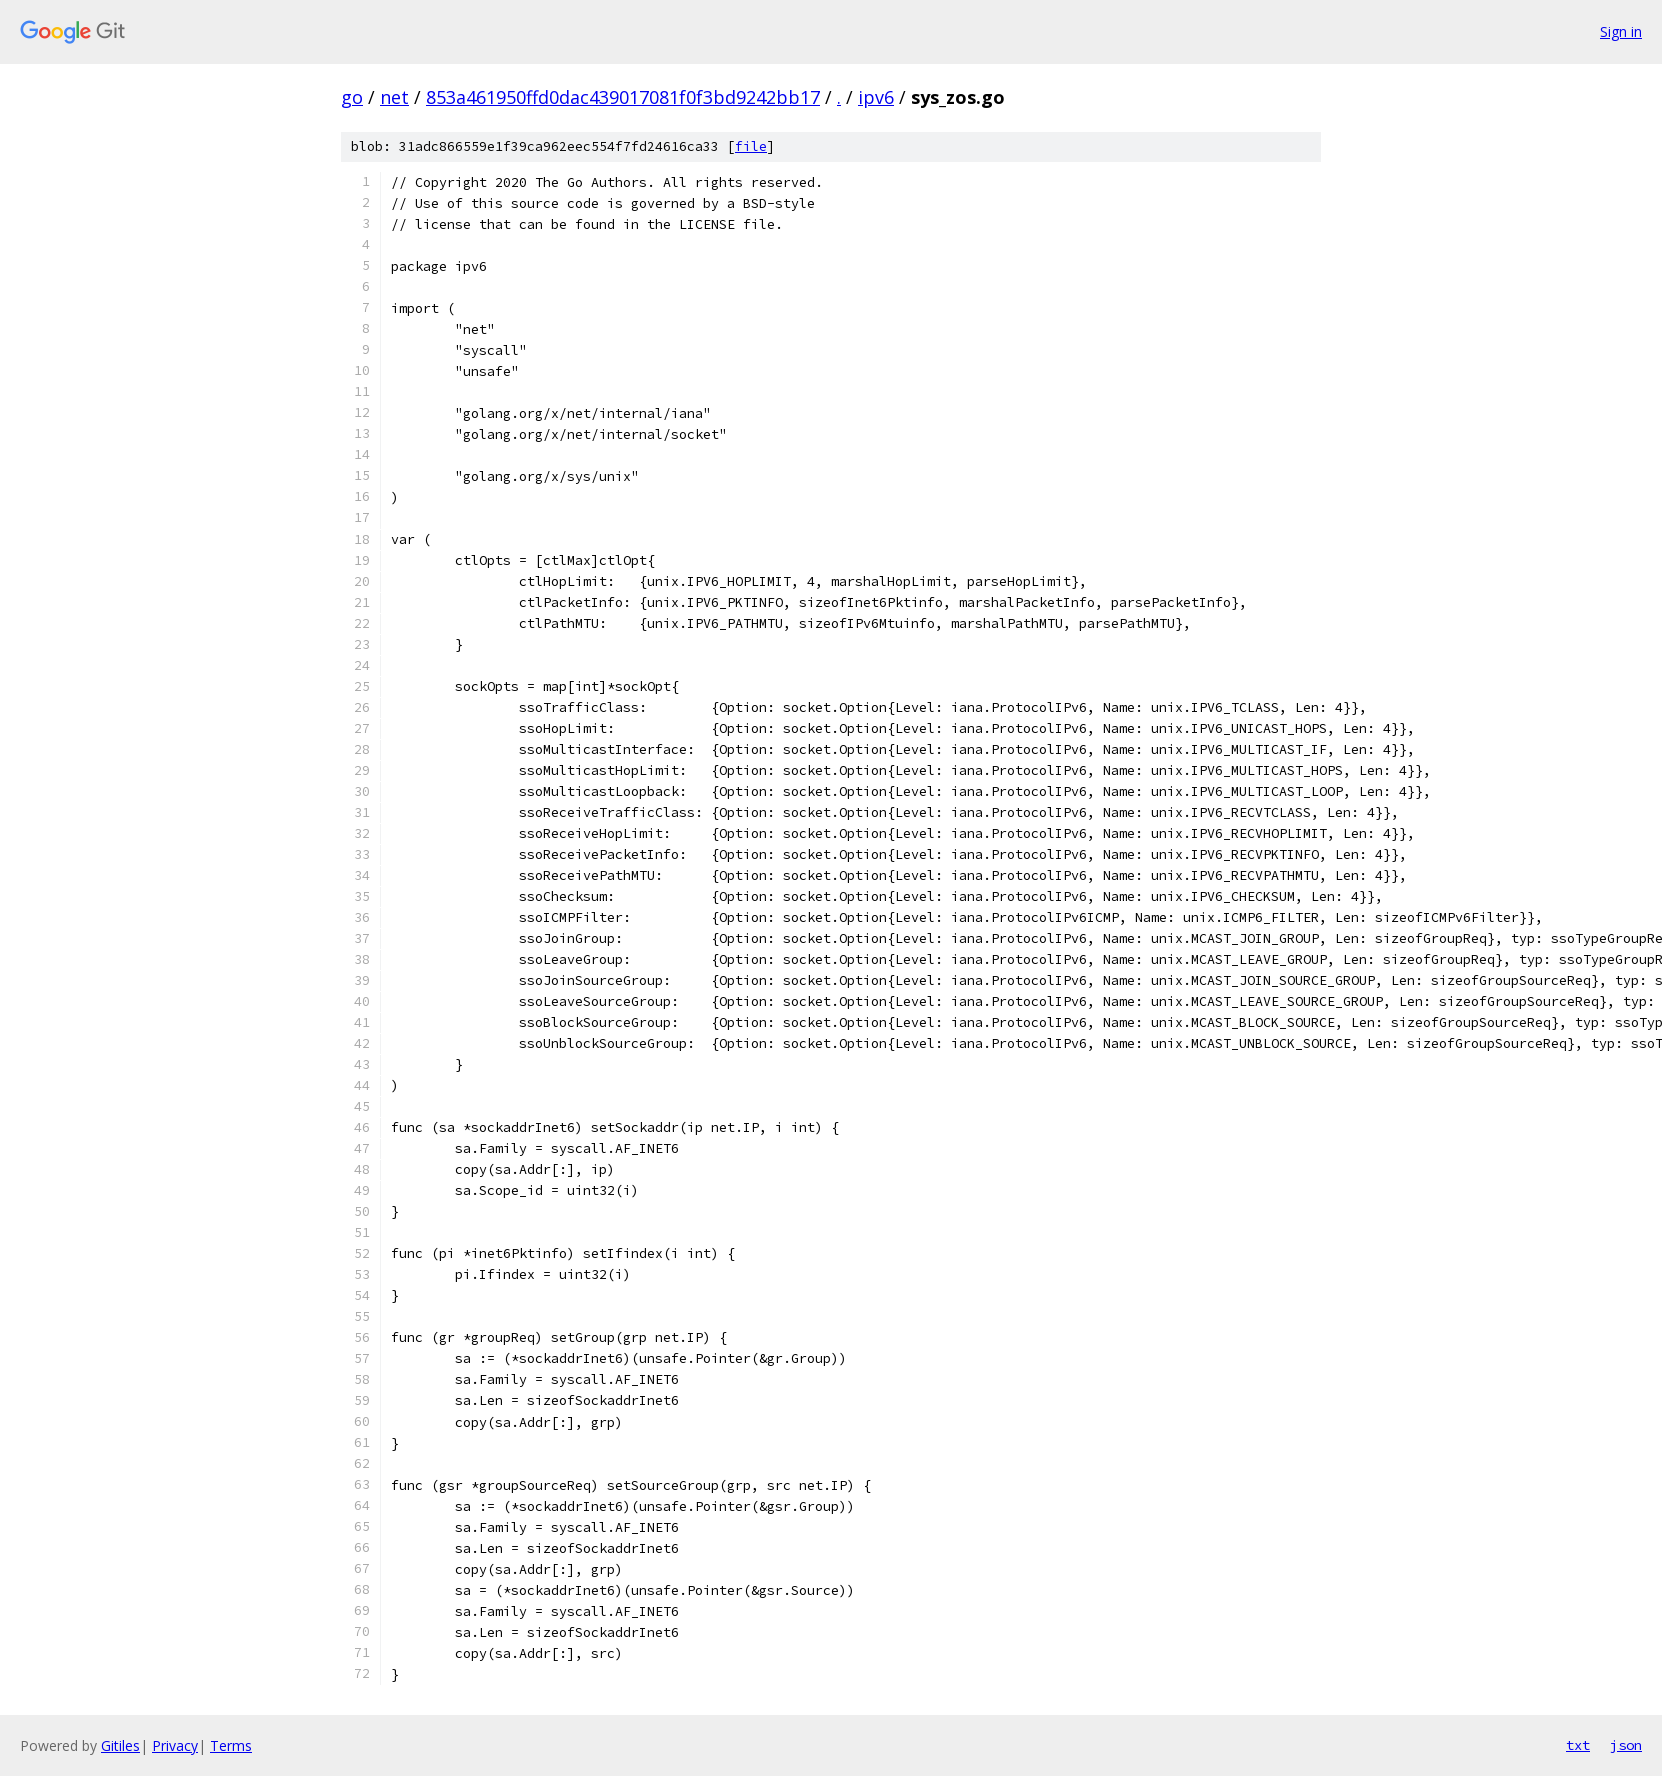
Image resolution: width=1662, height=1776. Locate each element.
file (751, 146)
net (394, 97)
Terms (231, 1745)
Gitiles (120, 1745)
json (1626, 1745)
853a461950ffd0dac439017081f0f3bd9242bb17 (623, 97)
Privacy (175, 1745)
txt (1578, 1745)
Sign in (1621, 31)
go (352, 97)
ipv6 (876, 97)
